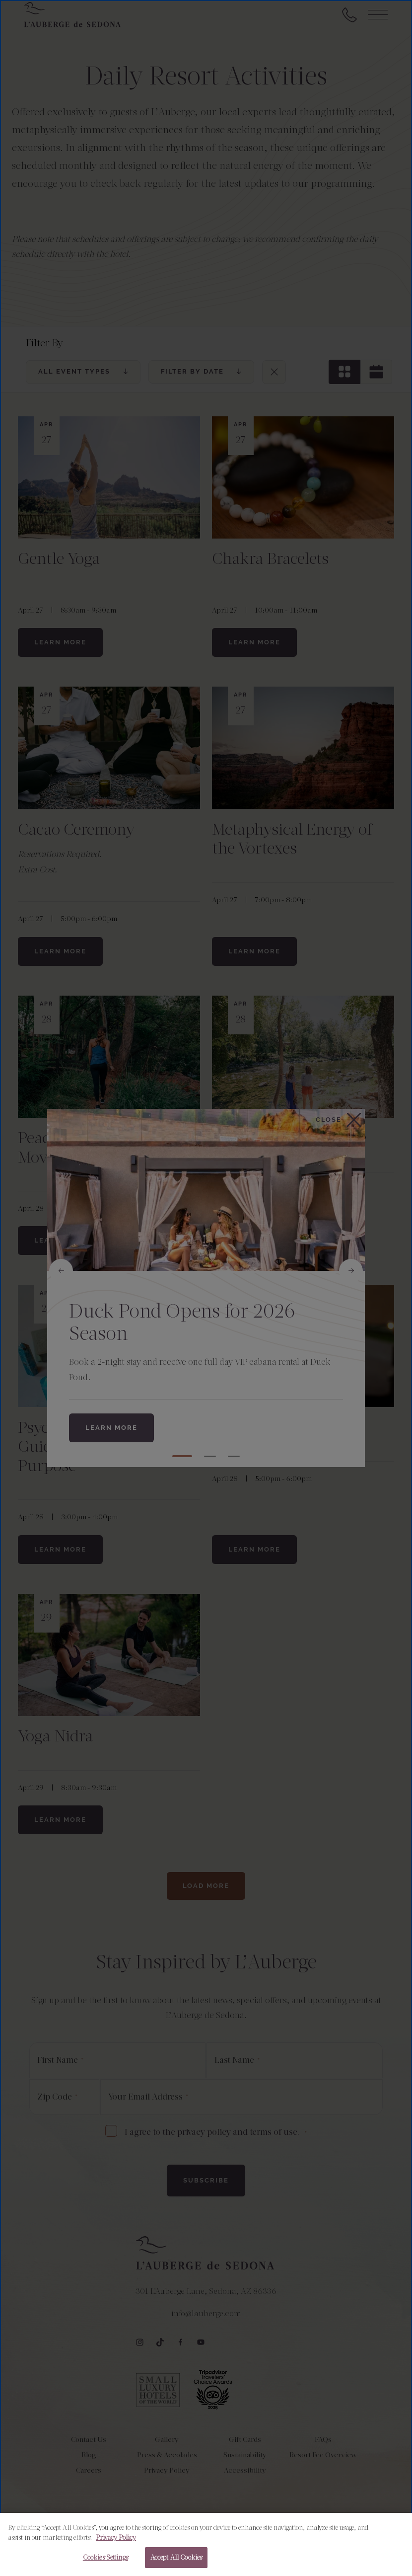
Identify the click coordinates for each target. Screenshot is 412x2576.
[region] (206, 2544)
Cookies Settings (105, 2557)
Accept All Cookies (176, 2557)
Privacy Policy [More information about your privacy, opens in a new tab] (116, 2537)
